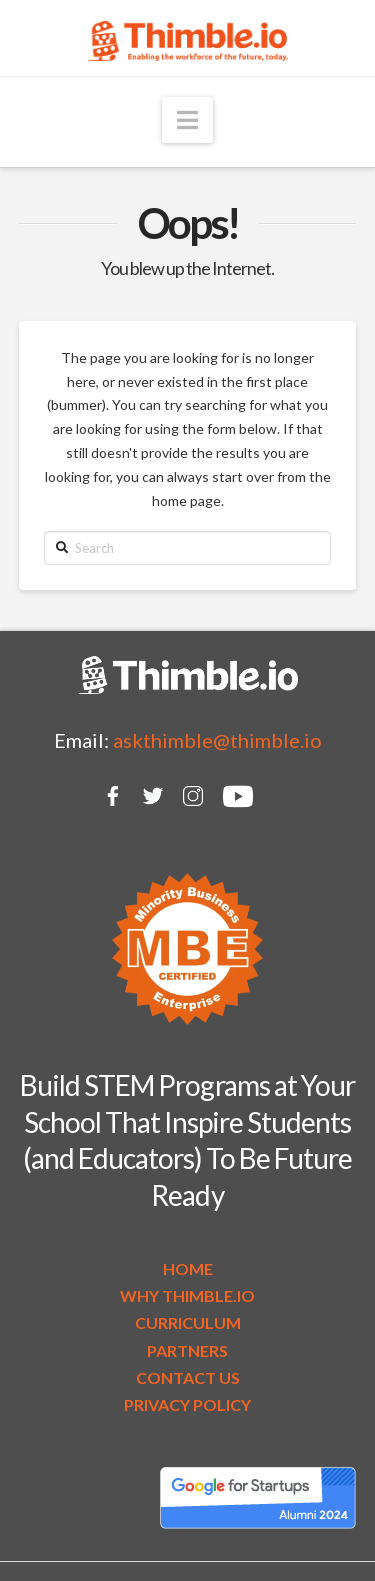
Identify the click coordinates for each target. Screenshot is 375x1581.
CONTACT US (188, 1377)
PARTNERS (187, 1350)
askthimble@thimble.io (217, 740)
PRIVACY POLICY (187, 1404)
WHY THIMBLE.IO (187, 1295)
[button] (187, 120)
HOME (188, 1268)
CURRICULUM (188, 1322)
